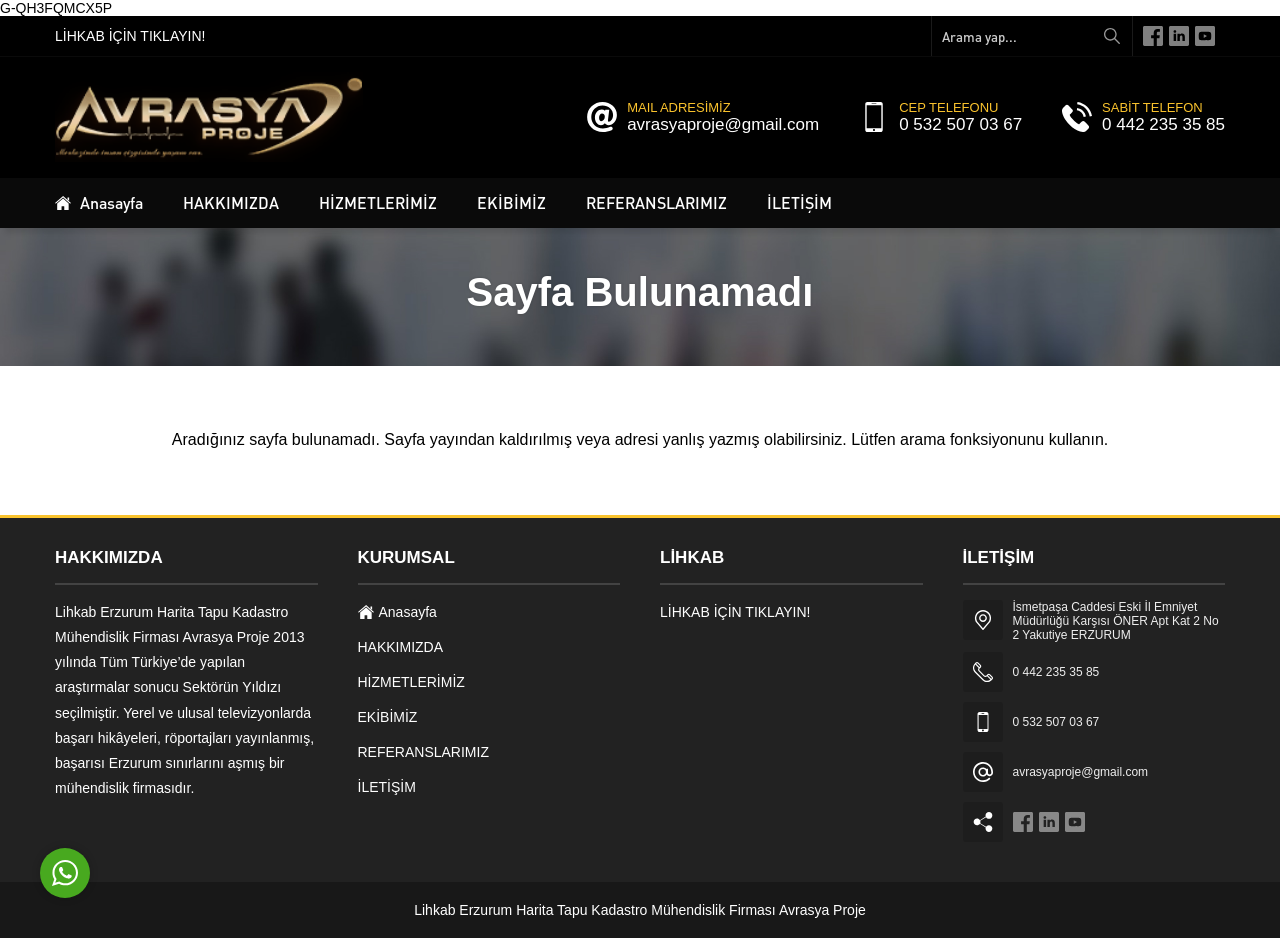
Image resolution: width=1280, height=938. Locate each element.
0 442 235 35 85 (1163, 124)
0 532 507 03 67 (960, 124)
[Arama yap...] (1032, 36)
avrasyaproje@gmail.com (723, 124)
